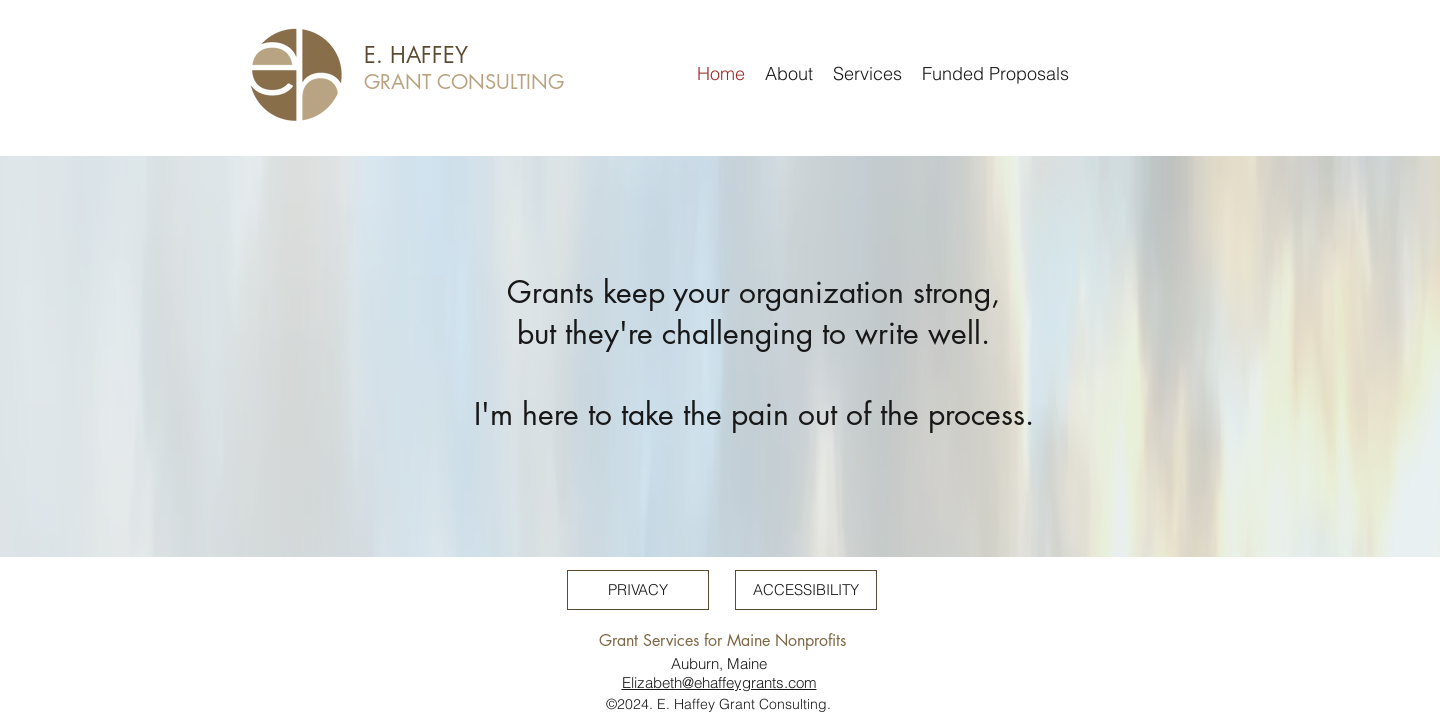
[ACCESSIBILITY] (806, 590)
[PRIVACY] (638, 590)
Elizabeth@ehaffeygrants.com (719, 682)
